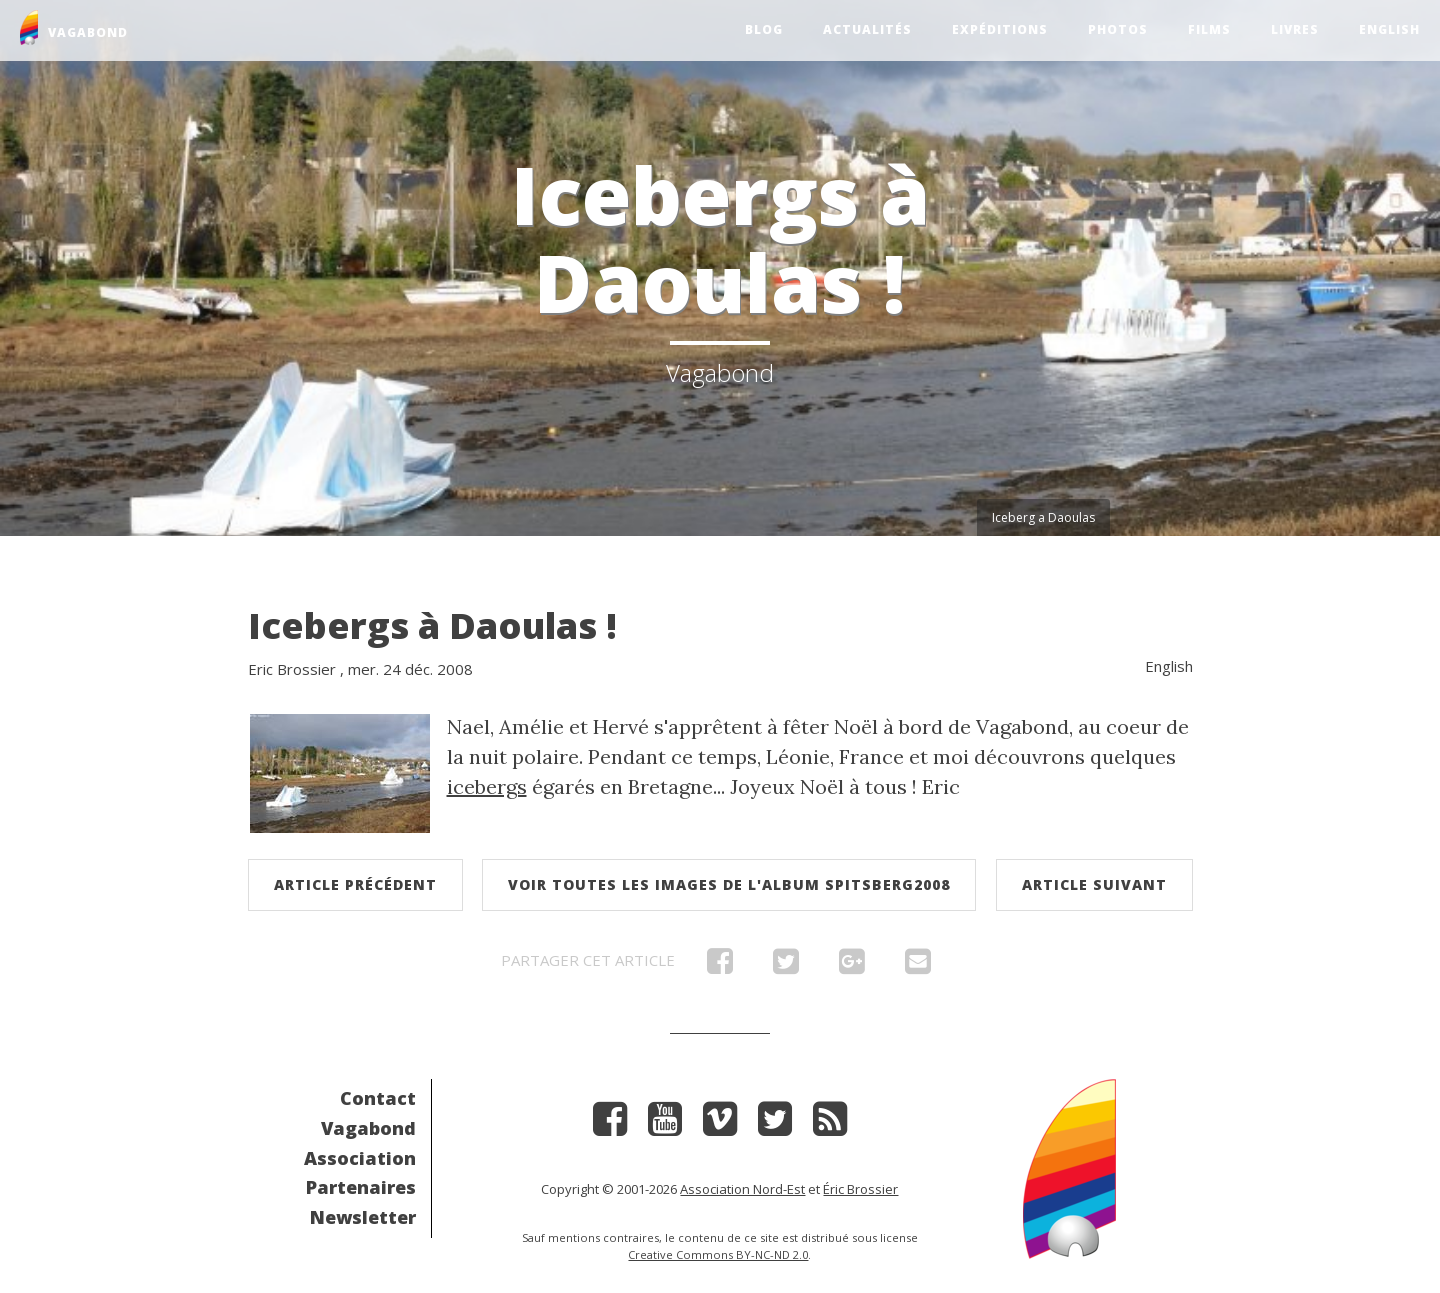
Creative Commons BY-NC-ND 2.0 (718, 1254)
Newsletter (363, 1217)
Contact (378, 1098)
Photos (1118, 29)
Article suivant (1094, 884)
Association (360, 1158)
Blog (764, 29)
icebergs (487, 786)
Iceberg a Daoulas (1043, 517)
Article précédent (355, 884)
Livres (1295, 29)
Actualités (867, 29)
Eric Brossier (292, 669)
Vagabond (368, 1128)
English (1389, 29)
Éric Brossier (860, 1189)
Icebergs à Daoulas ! (432, 625)
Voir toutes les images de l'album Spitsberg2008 (729, 884)
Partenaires (361, 1187)
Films (1209, 29)
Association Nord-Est (742, 1189)
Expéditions (1000, 29)
